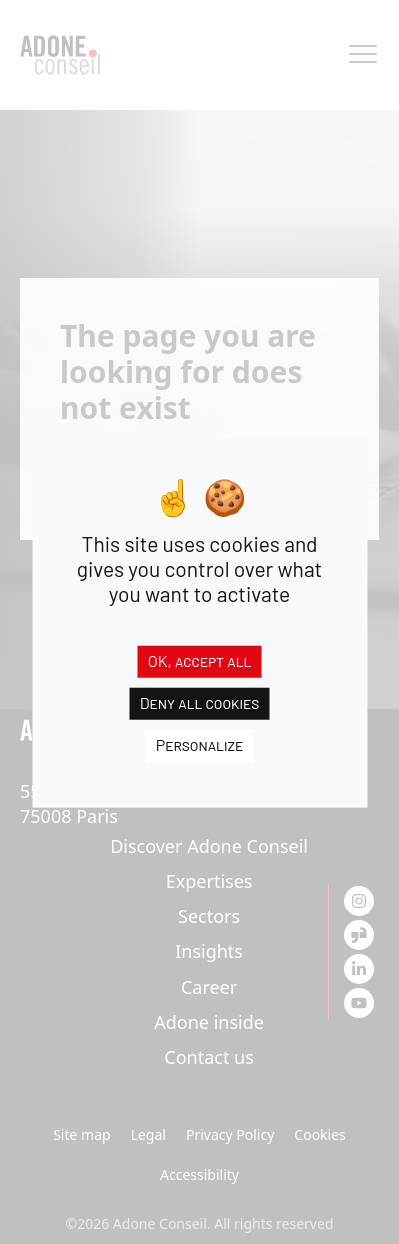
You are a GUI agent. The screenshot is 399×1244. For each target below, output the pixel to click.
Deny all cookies (200, 702)
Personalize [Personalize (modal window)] (200, 744)
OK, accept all (199, 660)
